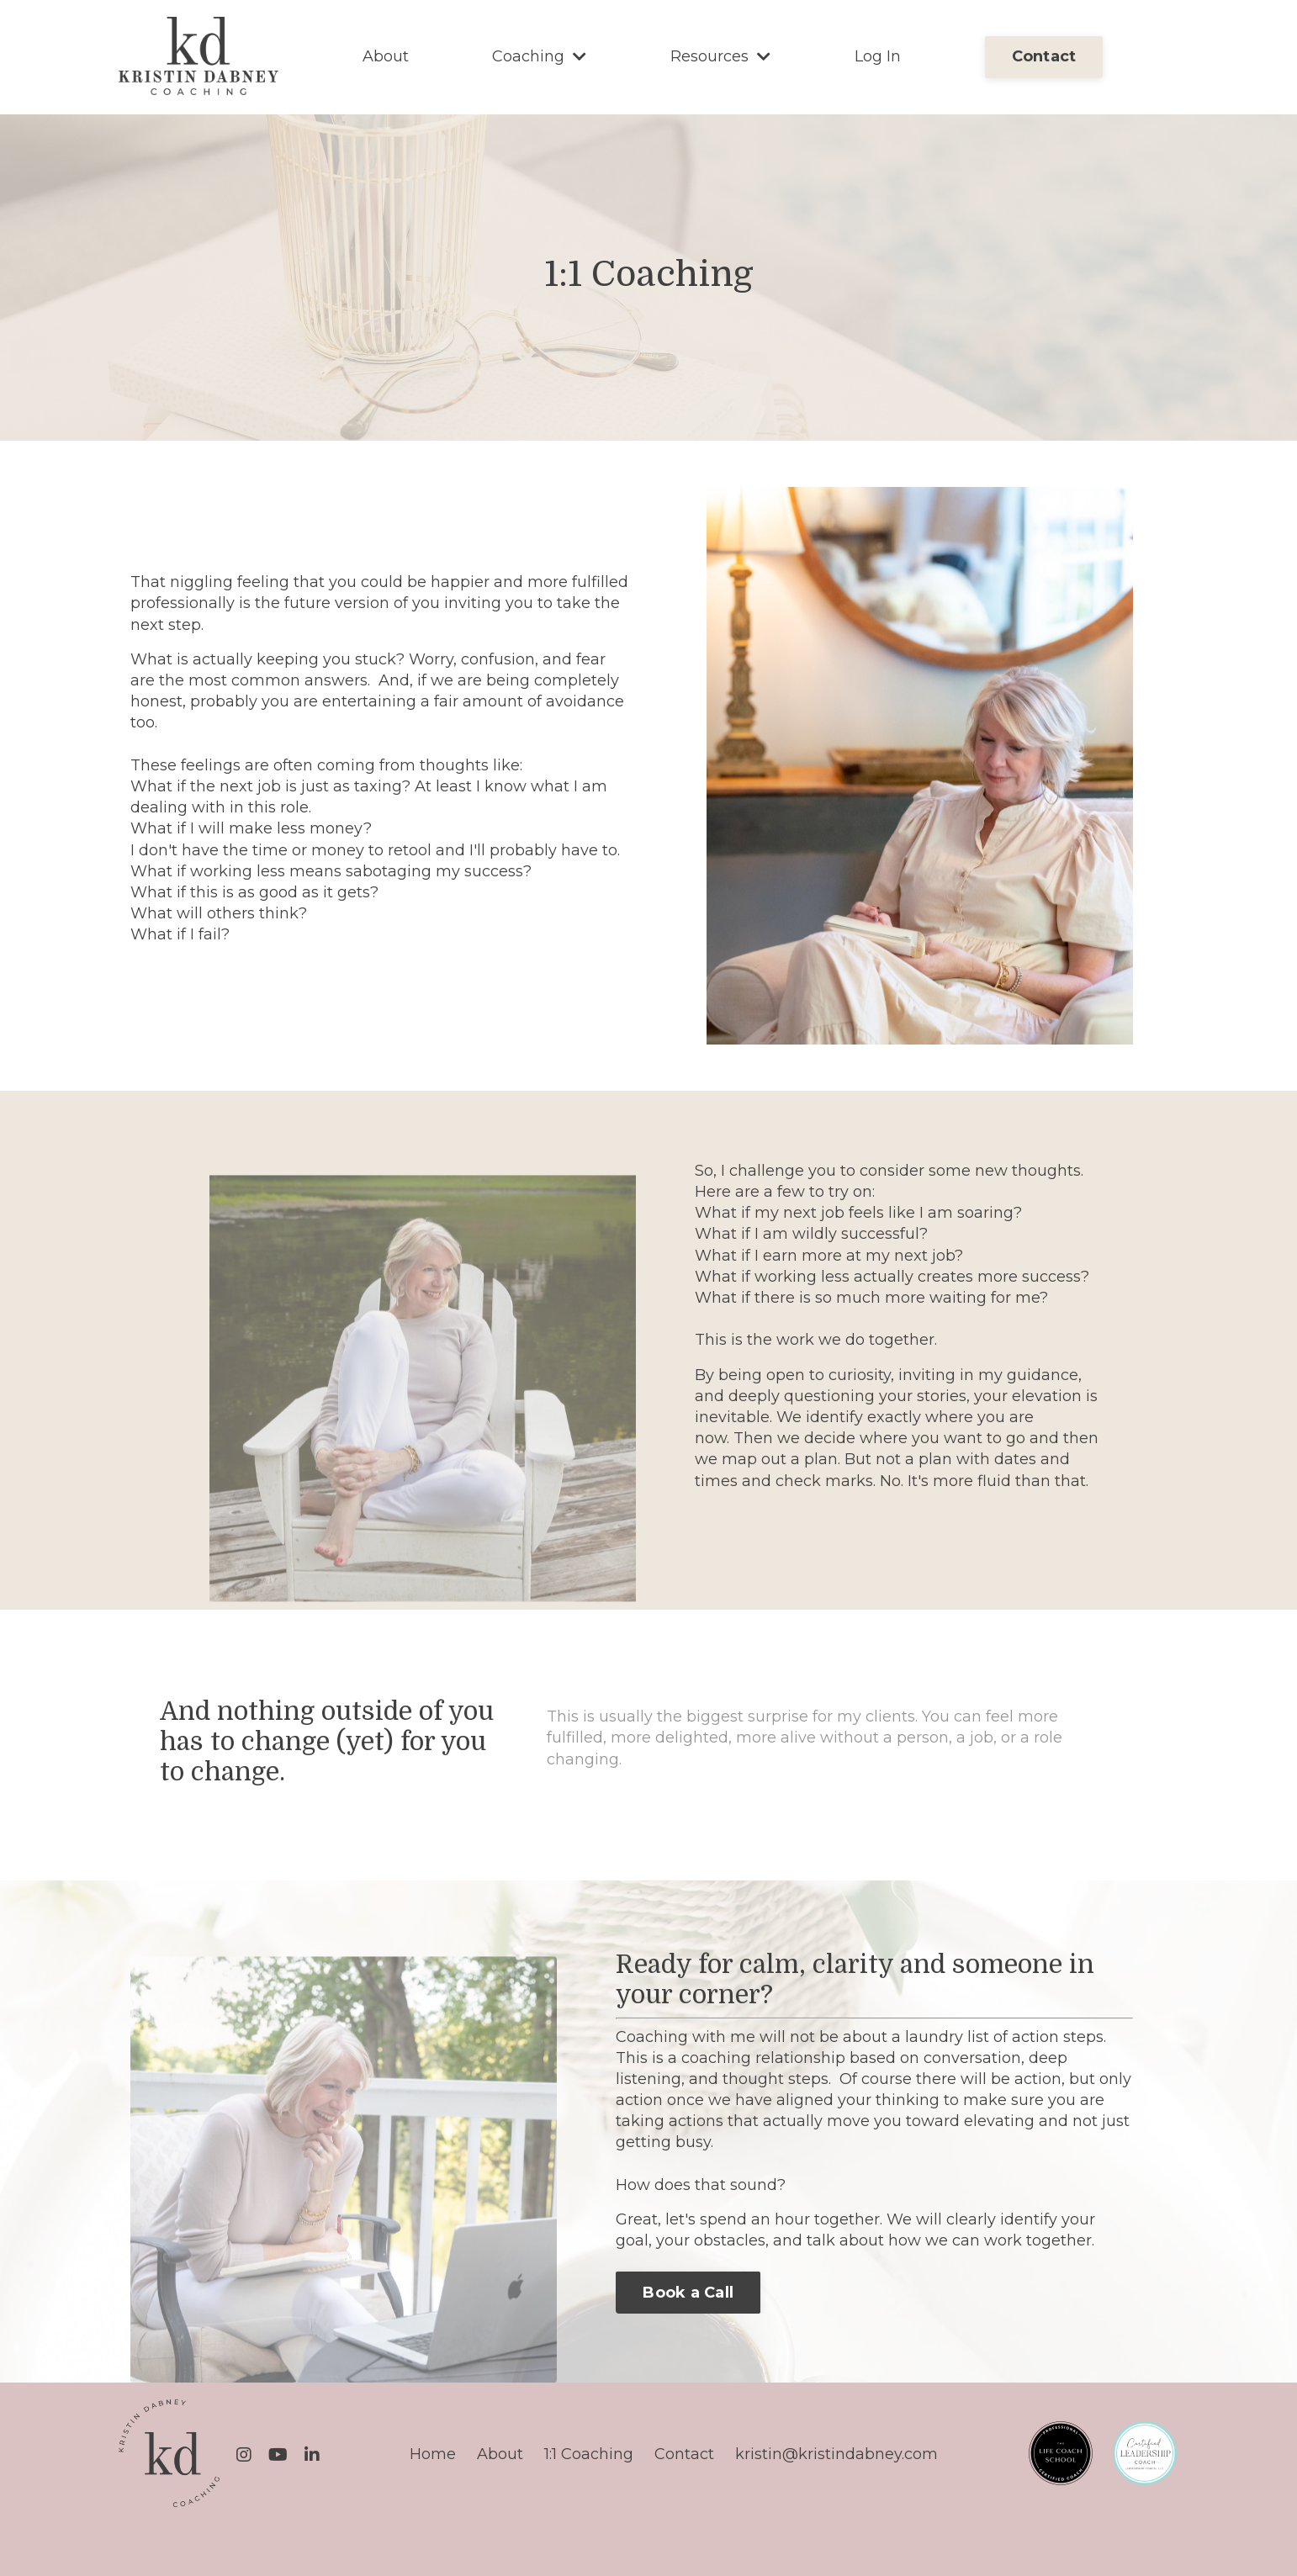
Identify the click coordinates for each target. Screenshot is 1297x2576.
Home (433, 2454)
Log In (878, 56)
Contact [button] (1044, 56)
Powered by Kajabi (1123, 2534)
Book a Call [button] (688, 2292)
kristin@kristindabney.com (836, 2454)
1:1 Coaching (588, 2454)
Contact (684, 2454)
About (386, 56)
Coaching (539, 56)
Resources (720, 56)
